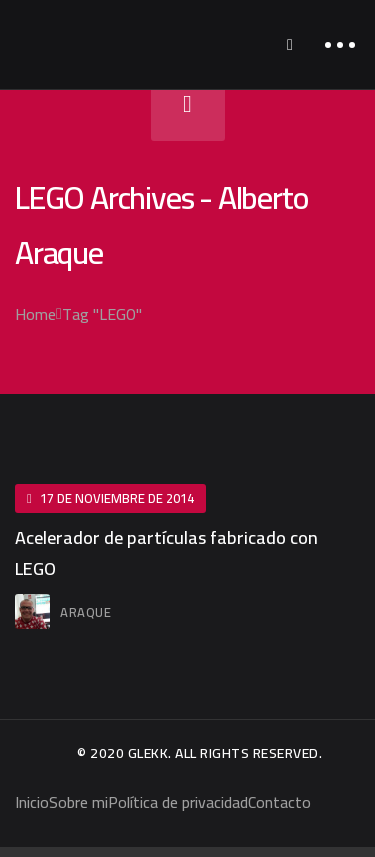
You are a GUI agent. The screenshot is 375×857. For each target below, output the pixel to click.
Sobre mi (78, 802)
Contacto (279, 802)
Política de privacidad (178, 802)
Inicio (32, 802)
